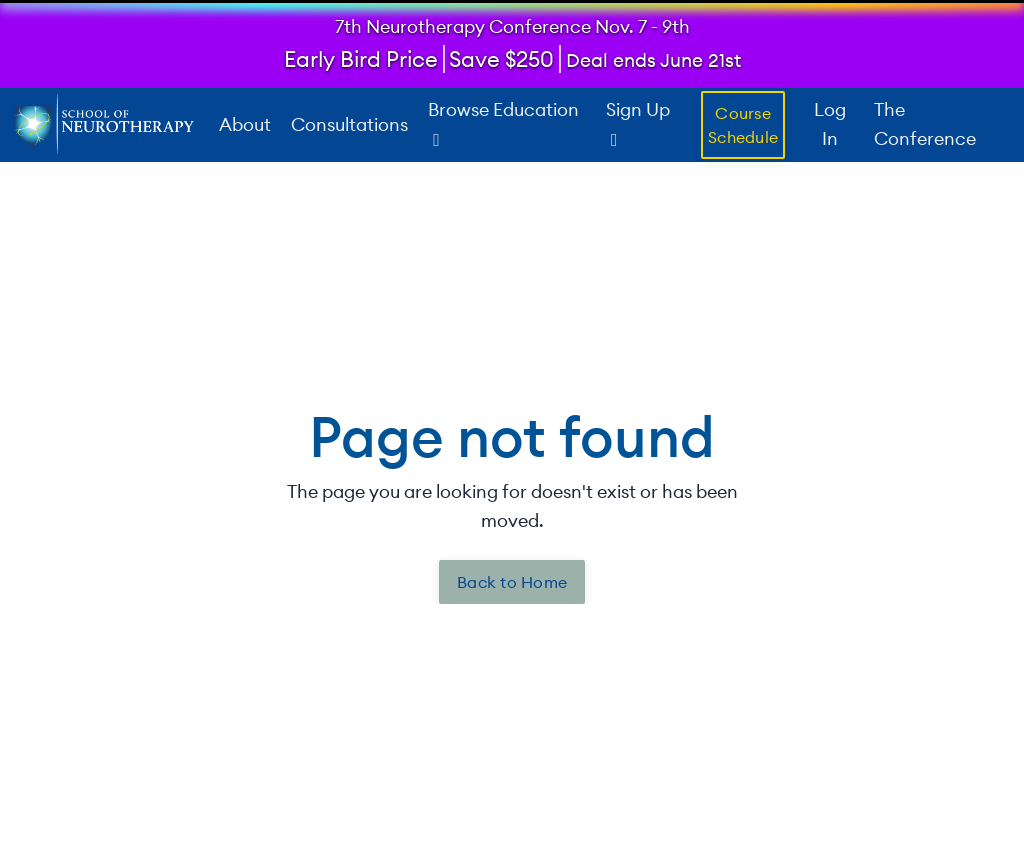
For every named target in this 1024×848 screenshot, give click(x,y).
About (245, 123)
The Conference (925, 124)
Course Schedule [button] (743, 124)
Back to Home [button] (512, 582)
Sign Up (638, 123)
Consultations (349, 123)
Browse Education (503, 123)
